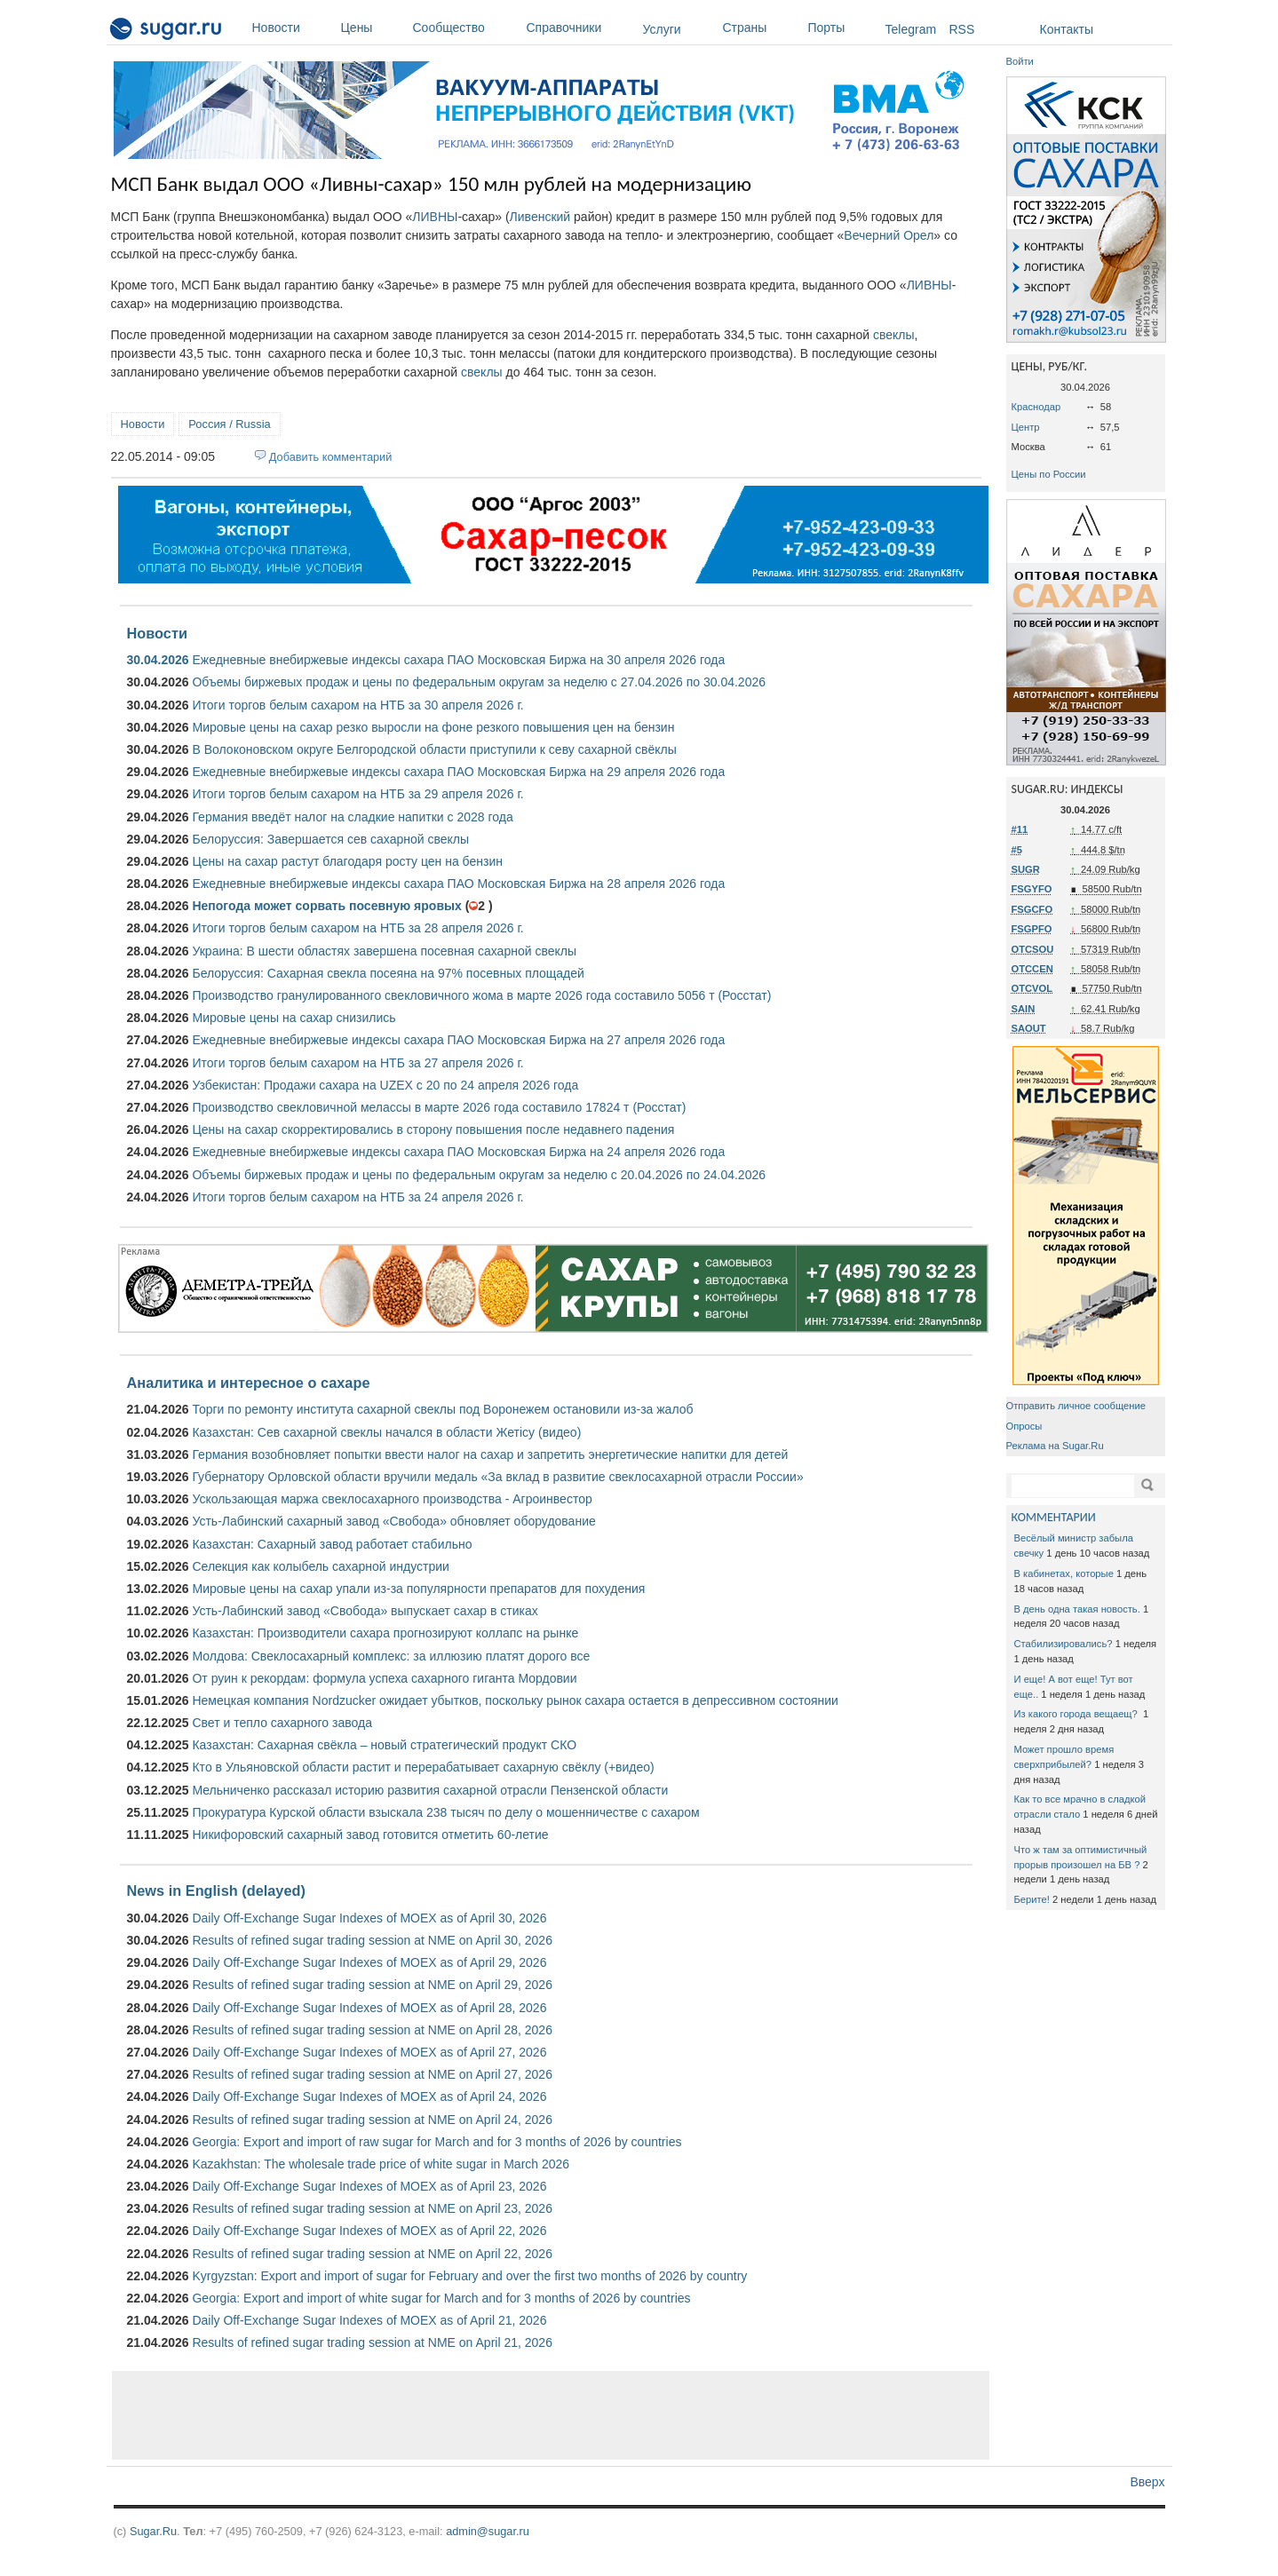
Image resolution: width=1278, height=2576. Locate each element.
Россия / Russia (229, 424)
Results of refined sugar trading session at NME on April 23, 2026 (372, 2208)
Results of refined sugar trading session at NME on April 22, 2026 (372, 2254)
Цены (372, 27)
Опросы (1024, 1426)
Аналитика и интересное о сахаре (248, 1383)
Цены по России (1049, 474)
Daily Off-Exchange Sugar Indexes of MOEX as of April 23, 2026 (369, 2186)
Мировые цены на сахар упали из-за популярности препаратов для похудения (418, 1588)
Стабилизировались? (1063, 1643)
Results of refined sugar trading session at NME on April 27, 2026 (372, 2074)
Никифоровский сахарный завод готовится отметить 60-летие (370, 1834)
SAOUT (1029, 1028)
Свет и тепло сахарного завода (281, 1723)
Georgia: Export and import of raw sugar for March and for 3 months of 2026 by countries (436, 2142)
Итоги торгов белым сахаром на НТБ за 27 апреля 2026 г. (357, 1063)
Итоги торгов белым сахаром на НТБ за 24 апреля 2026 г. (357, 1197)
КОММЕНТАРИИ (1054, 1517)
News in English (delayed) (216, 1890)
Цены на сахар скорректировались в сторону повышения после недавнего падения (433, 1129)
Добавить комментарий (331, 457)
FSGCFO (1032, 909)
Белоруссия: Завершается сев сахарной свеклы (330, 839)
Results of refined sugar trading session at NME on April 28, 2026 (372, 2030)
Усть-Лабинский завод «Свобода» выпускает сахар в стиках (364, 1611)
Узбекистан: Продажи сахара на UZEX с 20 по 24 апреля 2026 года (385, 1085)
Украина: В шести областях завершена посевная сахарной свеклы (384, 951)
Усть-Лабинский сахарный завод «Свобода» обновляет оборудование (393, 1521)
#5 (1017, 849)
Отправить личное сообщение (1076, 1405)
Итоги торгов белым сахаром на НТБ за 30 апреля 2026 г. (357, 705)
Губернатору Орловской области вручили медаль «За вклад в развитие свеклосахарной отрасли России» (497, 1477)
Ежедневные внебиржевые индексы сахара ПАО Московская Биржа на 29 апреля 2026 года (458, 772)
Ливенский (540, 217)
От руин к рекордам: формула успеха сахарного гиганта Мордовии (384, 1678)
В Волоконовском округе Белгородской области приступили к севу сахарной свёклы (434, 749)
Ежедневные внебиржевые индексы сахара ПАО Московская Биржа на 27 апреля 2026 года (458, 1040)
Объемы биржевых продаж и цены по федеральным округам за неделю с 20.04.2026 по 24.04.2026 (479, 1175)
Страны (761, 27)
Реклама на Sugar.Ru (1055, 1445)
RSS (962, 29)
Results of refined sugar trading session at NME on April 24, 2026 (372, 2119)
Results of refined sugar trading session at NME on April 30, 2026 (372, 1940)
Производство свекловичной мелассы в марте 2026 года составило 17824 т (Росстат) (439, 1107)
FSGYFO (1032, 889)
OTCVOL (1032, 988)
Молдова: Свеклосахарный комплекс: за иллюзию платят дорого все (391, 1656)
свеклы (894, 335)
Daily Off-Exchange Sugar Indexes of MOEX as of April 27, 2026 (369, 2052)
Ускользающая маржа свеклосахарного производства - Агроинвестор (391, 1499)
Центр (1026, 427)
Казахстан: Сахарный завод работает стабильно (332, 1544)
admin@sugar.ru (487, 2531)
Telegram (911, 29)
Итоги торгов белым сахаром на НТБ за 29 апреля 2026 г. (357, 794)
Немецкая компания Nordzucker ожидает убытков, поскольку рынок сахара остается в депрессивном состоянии (514, 1700)
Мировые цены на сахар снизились (293, 1018)
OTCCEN (1032, 968)
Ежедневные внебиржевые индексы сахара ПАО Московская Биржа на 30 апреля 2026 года (458, 660)
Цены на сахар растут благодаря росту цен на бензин (347, 861)
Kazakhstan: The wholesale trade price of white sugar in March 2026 (380, 2164)
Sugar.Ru (153, 2531)
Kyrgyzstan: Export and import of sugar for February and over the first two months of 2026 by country (469, 2276)
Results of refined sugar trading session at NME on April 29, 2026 (372, 1985)
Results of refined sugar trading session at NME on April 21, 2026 (372, 2342)
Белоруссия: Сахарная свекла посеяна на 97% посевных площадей (387, 973)
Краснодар (1036, 406)
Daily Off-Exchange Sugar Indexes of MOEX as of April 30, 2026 (369, 1918)
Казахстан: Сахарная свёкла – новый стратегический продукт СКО (384, 1745)
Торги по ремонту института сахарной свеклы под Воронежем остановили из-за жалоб (442, 1409)
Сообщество (465, 27)
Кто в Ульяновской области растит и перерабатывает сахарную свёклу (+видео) (423, 1767)
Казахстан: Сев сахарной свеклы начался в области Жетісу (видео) (386, 1432)
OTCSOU (1033, 949)
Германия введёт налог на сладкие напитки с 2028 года (352, 817)
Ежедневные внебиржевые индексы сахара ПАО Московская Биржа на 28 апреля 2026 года (458, 883)
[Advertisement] (550, 2415)
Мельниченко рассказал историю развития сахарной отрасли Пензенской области (430, 1790)
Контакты (1066, 29)
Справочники (580, 27)
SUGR (1026, 869)
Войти (1020, 61)
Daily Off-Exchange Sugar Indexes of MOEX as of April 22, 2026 (369, 2230)
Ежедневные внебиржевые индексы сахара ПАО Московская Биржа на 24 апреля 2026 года (458, 1152)
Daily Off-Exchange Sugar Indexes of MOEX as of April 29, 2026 (369, 1962)
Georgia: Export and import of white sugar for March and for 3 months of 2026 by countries (441, 2298)
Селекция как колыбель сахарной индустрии (320, 1566)
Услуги (662, 29)
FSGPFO (1032, 928)
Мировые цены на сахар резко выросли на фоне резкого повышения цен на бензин (433, 727)
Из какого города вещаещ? (1077, 1713)
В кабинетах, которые (1064, 1573)
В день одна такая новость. (1077, 1609)
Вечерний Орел (888, 235)
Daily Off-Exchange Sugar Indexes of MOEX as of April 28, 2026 (369, 2008)
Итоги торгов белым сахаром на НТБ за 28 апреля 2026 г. (357, 928)
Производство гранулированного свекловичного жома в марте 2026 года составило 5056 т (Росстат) (481, 995)
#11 (1020, 829)
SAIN (1024, 1008)
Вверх (1147, 2482)
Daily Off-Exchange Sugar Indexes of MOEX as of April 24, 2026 (369, 2096)
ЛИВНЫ (434, 217)
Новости (292, 27)
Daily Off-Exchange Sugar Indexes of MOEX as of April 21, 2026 (369, 2320)
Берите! (1032, 1899)
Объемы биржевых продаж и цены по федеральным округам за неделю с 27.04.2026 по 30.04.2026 (479, 682)
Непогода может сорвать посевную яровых (326, 906)
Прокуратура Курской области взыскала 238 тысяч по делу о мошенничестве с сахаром (445, 1812)
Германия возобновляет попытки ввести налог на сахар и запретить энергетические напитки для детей (490, 1454)
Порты (842, 27)
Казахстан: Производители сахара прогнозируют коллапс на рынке (385, 1633)
